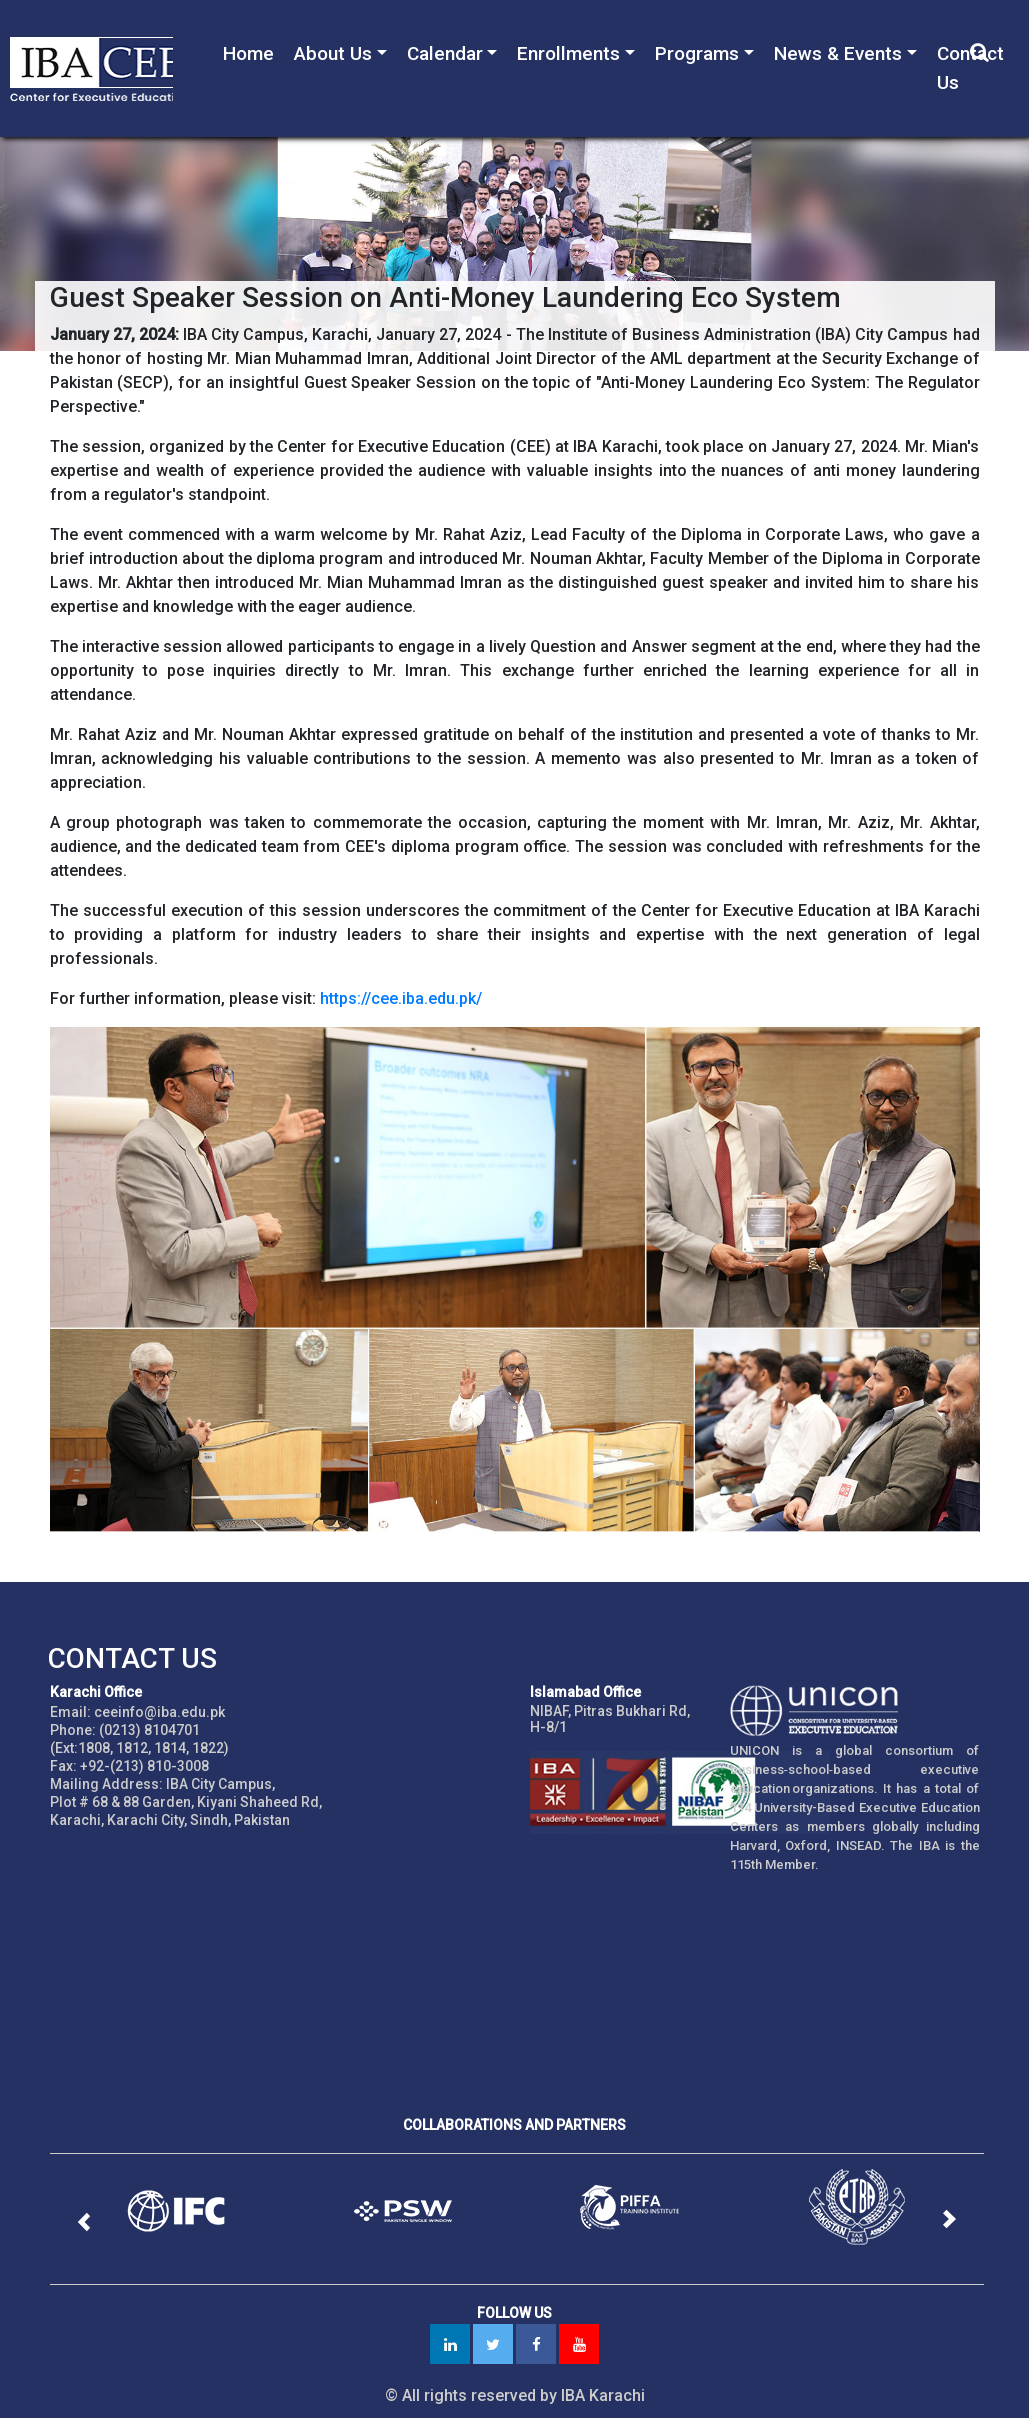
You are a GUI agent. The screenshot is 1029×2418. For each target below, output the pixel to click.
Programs (697, 53)
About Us (333, 53)
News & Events (838, 53)
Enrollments (568, 53)
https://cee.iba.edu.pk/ (401, 998)
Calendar (445, 53)
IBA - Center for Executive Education (91, 68)
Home (248, 53)
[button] (84, 2221)
